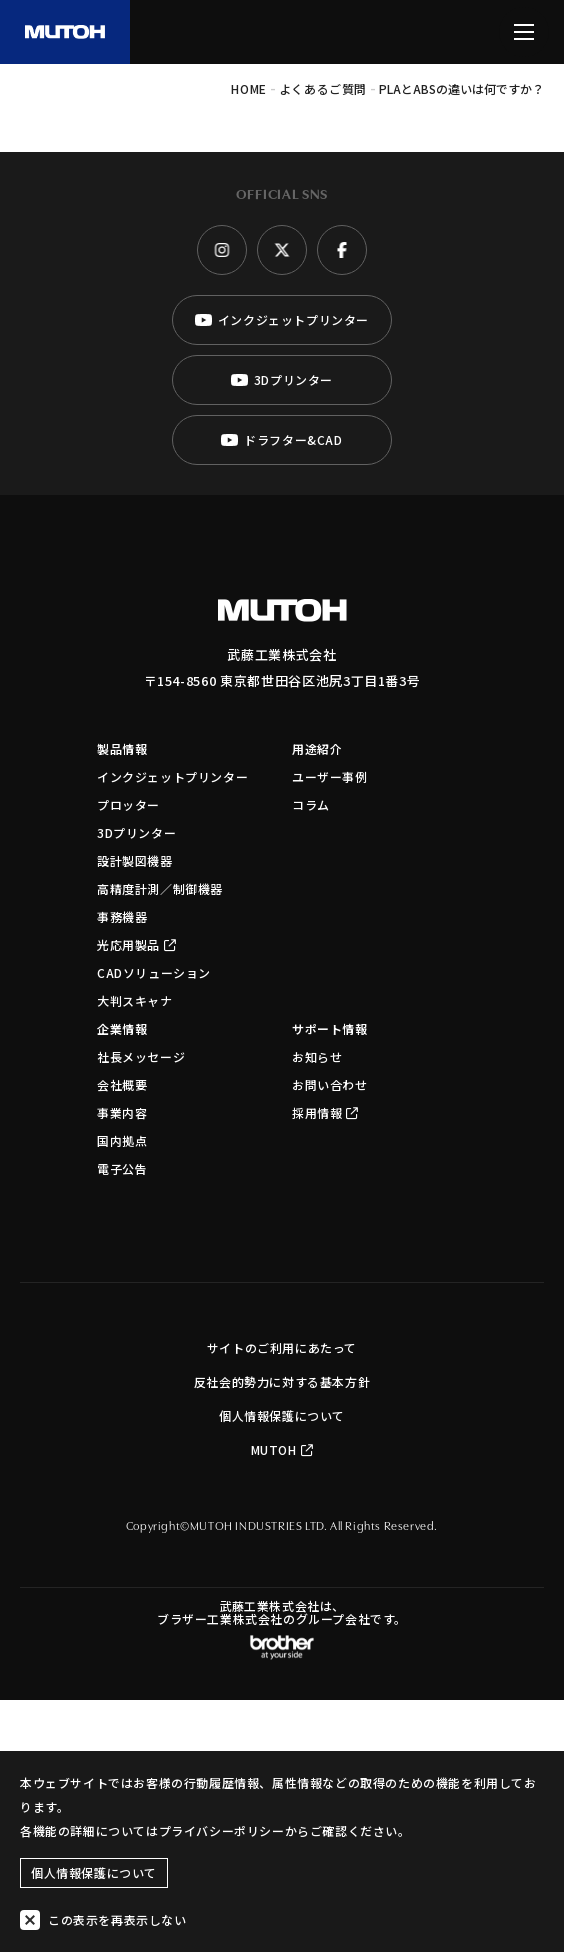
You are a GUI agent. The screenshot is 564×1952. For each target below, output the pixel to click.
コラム (311, 804)
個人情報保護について (282, 1415)
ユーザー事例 (330, 776)
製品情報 (122, 748)
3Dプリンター (136, 832)
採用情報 (325, 1112)
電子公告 (122, 1168)
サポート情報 (330, 1028)
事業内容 (122, 1112)
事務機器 (122, 916)
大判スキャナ (135, 1000)
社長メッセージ (141, 1056)
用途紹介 (317, 748)
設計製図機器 (135, 860)
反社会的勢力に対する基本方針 (282, 1381)
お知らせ (317, 1056)
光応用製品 (137, 944)
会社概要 (122, 1084)
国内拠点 (122, 1140)
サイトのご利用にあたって (282, 1347)
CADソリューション (154, 972)
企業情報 (122, 1028)
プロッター (128, 804)
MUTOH (282, 1449)
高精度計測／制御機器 (160, 888)
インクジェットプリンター (172, 776)
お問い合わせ (330, 1084)
